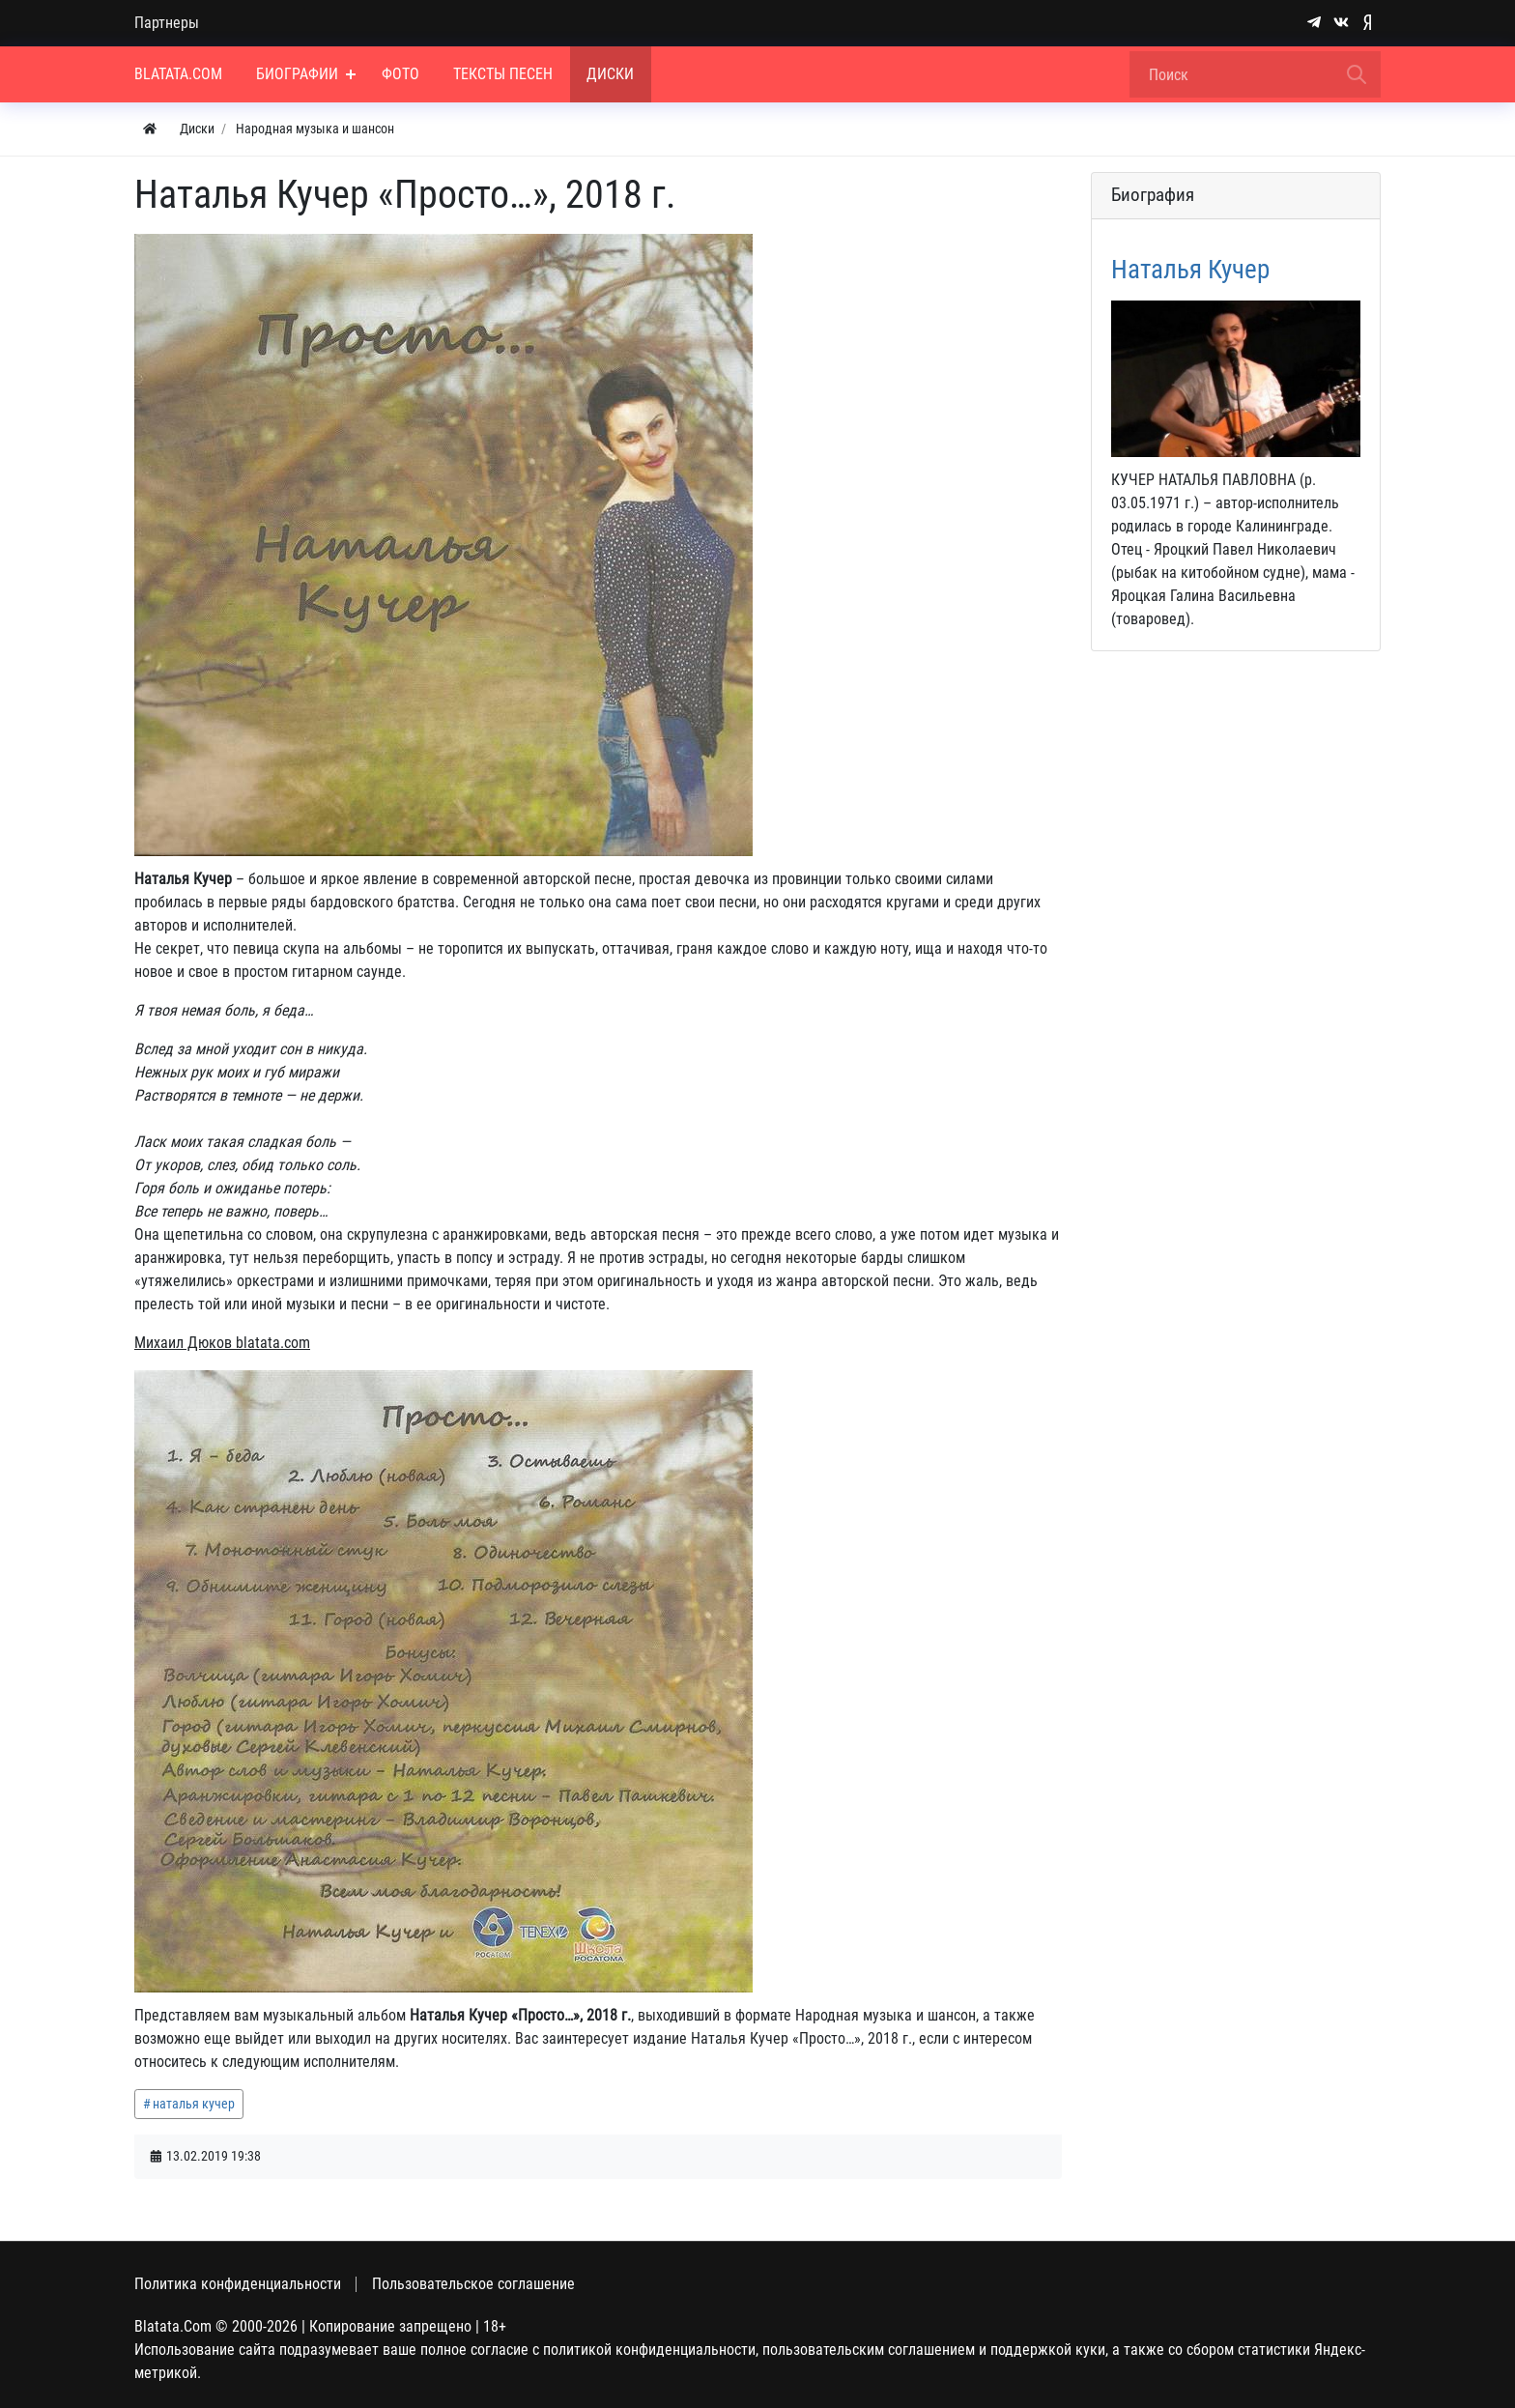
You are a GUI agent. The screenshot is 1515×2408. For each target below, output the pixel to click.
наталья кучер (194, 2103)
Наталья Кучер (1190, 269)
